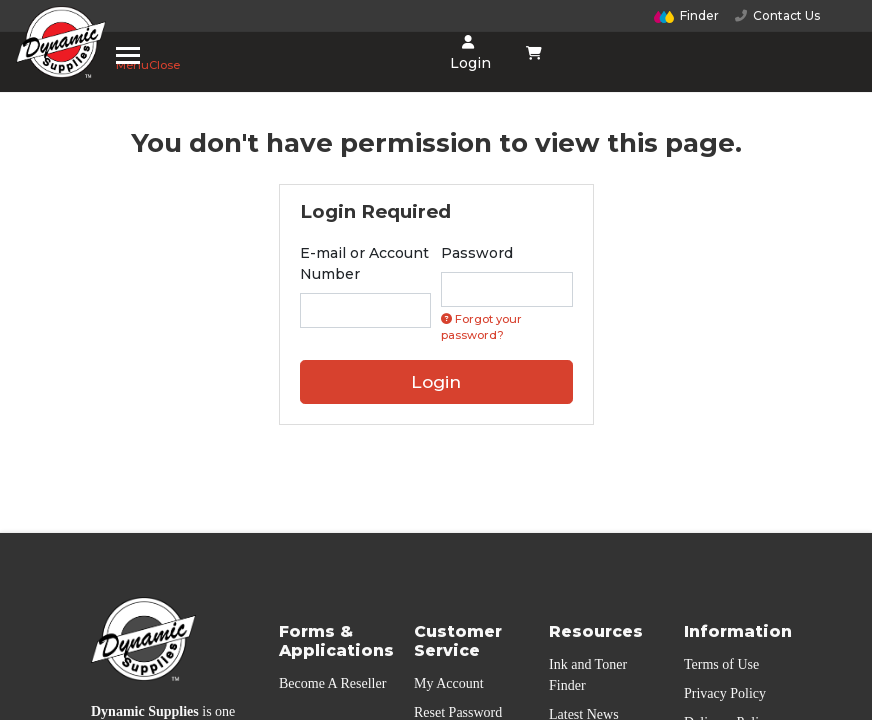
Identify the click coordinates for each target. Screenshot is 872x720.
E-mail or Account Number (364, 263)
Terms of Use (721, 664)
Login (468, 53)
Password (477, 253)
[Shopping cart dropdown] (534, 53)
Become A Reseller (332, 683)
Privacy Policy (725, 693)
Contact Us (777, 15)
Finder (687, 15)
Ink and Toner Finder (588, 675)
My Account (449, 683)
